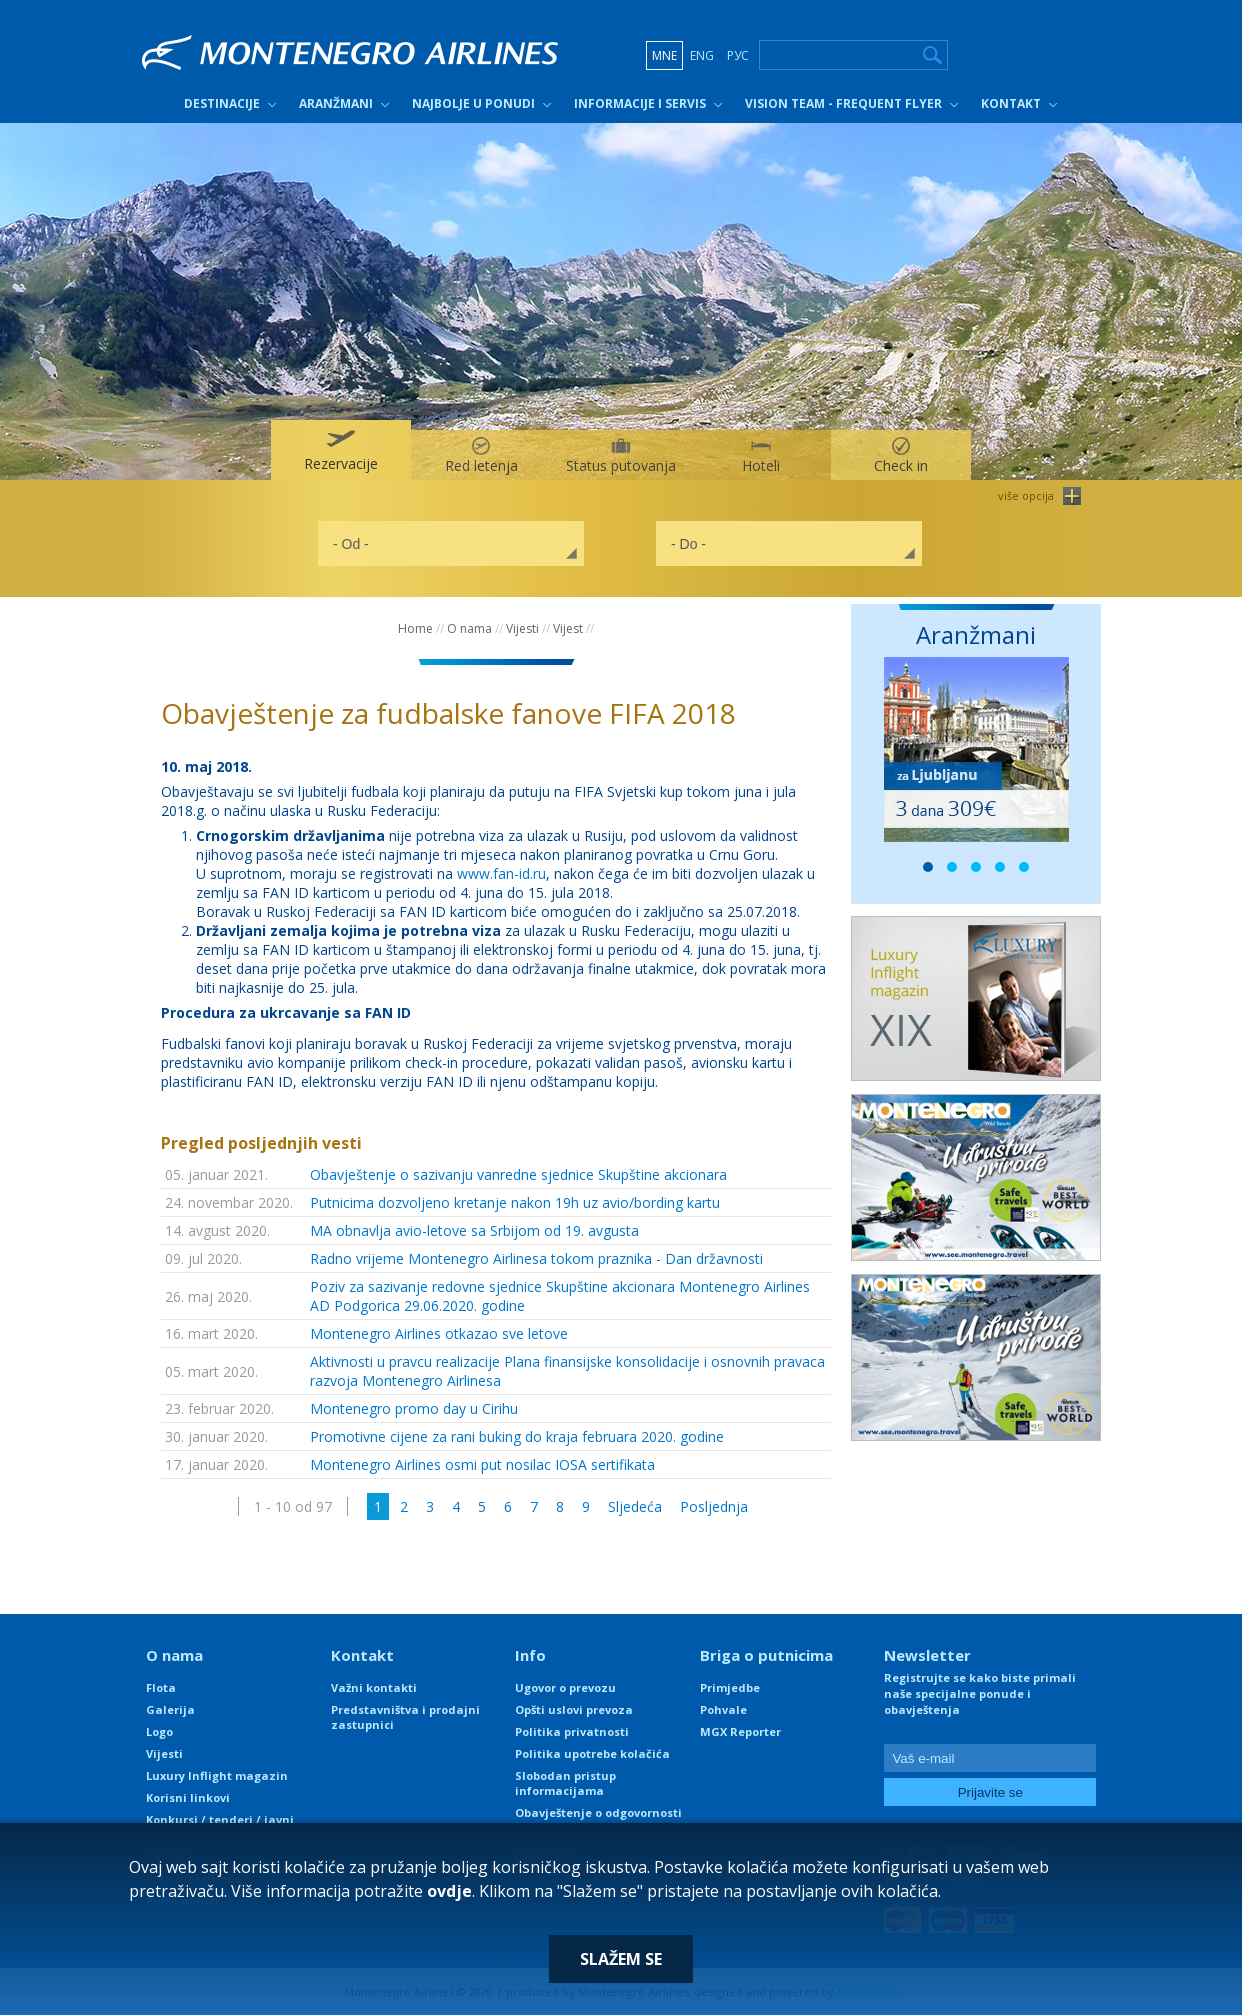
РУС (738, 55)
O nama (469, 628)
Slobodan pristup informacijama (565, 1783)
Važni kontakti (374, 1687)
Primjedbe (730, 1687)
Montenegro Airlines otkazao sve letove (439, 1333)
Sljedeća (635, 1506)
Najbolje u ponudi (473, 103)
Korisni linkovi (188, 1797)
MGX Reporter (740, 1731)
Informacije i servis (640, 103)
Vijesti (522, 628)
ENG (702, 55)
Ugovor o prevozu (565, 1687)
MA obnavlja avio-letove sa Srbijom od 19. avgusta (474, 1230)
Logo (159, 1731)
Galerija (170, 1709)
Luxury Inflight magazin (217, 1775)
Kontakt (1011, 103)
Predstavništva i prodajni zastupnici (405, 1717)
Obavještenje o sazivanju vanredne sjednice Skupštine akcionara (518, 1174)
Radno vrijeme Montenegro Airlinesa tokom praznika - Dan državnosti (536, 1258)
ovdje (449, 1891)
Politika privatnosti (572, 1731)
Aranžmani (336, 103)
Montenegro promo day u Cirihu (414, 1408)
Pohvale (723, 1709)
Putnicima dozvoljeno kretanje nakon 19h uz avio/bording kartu (515, 1202)
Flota (161, 1687)
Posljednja (714, 1506)
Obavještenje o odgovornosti (598, 1812)
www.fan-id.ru (501, 873)
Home (415, 628)
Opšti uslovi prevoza (574, 1709)
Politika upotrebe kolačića (592, 1753)
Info (530, 1655)
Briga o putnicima (766, 1655)
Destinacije (222, 103)
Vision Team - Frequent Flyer (843, 103)
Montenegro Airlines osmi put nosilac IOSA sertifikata (482, 1464)
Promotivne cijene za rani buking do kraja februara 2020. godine (517, 1436)
